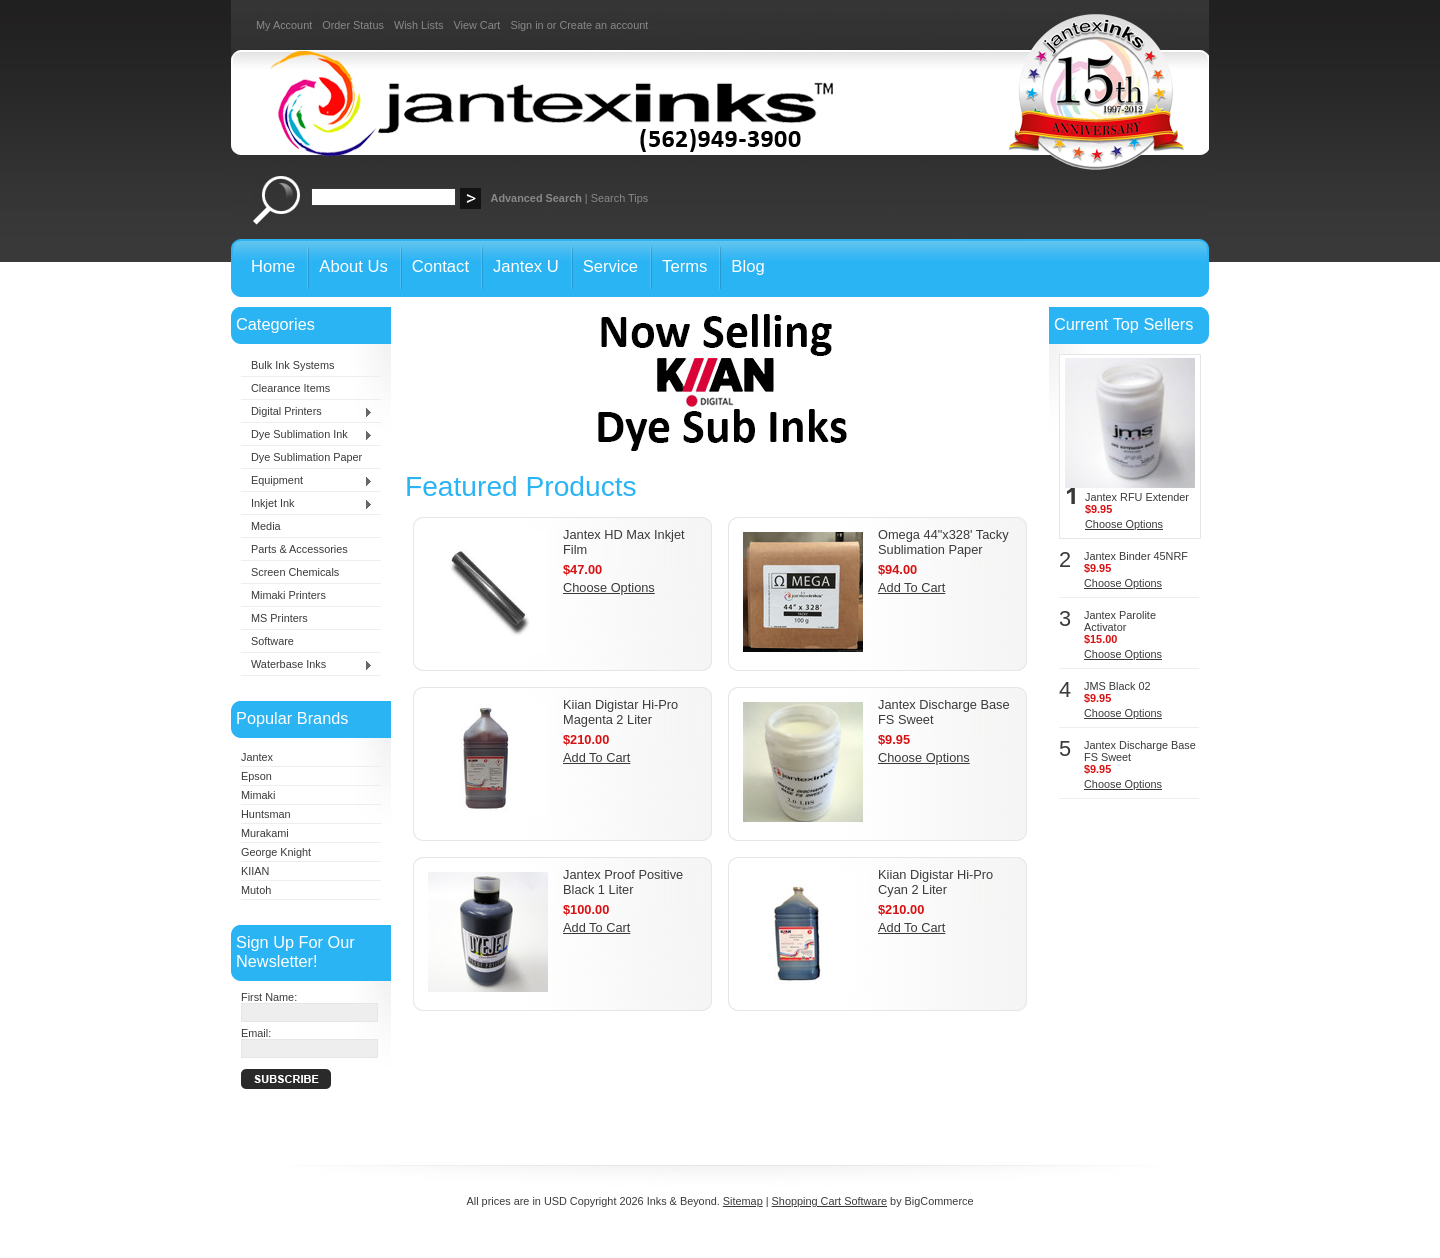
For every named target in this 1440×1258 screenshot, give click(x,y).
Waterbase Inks (307, 665)
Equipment (307, 481)
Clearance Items (290, 388)
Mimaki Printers (288, 595)
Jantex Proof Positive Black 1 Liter (623, 882)
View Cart (476, 25)
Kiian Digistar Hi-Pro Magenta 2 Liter (620, 712)
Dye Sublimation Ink (307, 435)
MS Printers (279, 618)
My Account (284, 25)
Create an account (603, 25)
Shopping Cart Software (829, 1201)
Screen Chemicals (295, 572)
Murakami (265, 833)
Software (272, 641)
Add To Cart (911, 587)
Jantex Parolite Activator (1120, 621)
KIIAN (255, 871)
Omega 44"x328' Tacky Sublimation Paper (943, 542)
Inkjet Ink (307, 504)
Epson (256, 776)
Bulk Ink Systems (292, 365)
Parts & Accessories (299, 549)
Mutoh (256, 890)
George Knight (276, 852)
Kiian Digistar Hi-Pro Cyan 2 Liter (935, 882)
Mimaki (258, 795)
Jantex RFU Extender (1137, 497)
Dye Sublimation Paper (306, 457)
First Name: (269, 997)
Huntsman (266, 814)
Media (266, 526)
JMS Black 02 (1117, 686)
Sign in (526, 25)
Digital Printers (307, 412)
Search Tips (619, 198)
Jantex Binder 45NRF (1136, 556)
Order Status (353, 25)
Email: (256, 1033)
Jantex (257, 757)
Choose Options (609, 587)
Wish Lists (419, 25)
